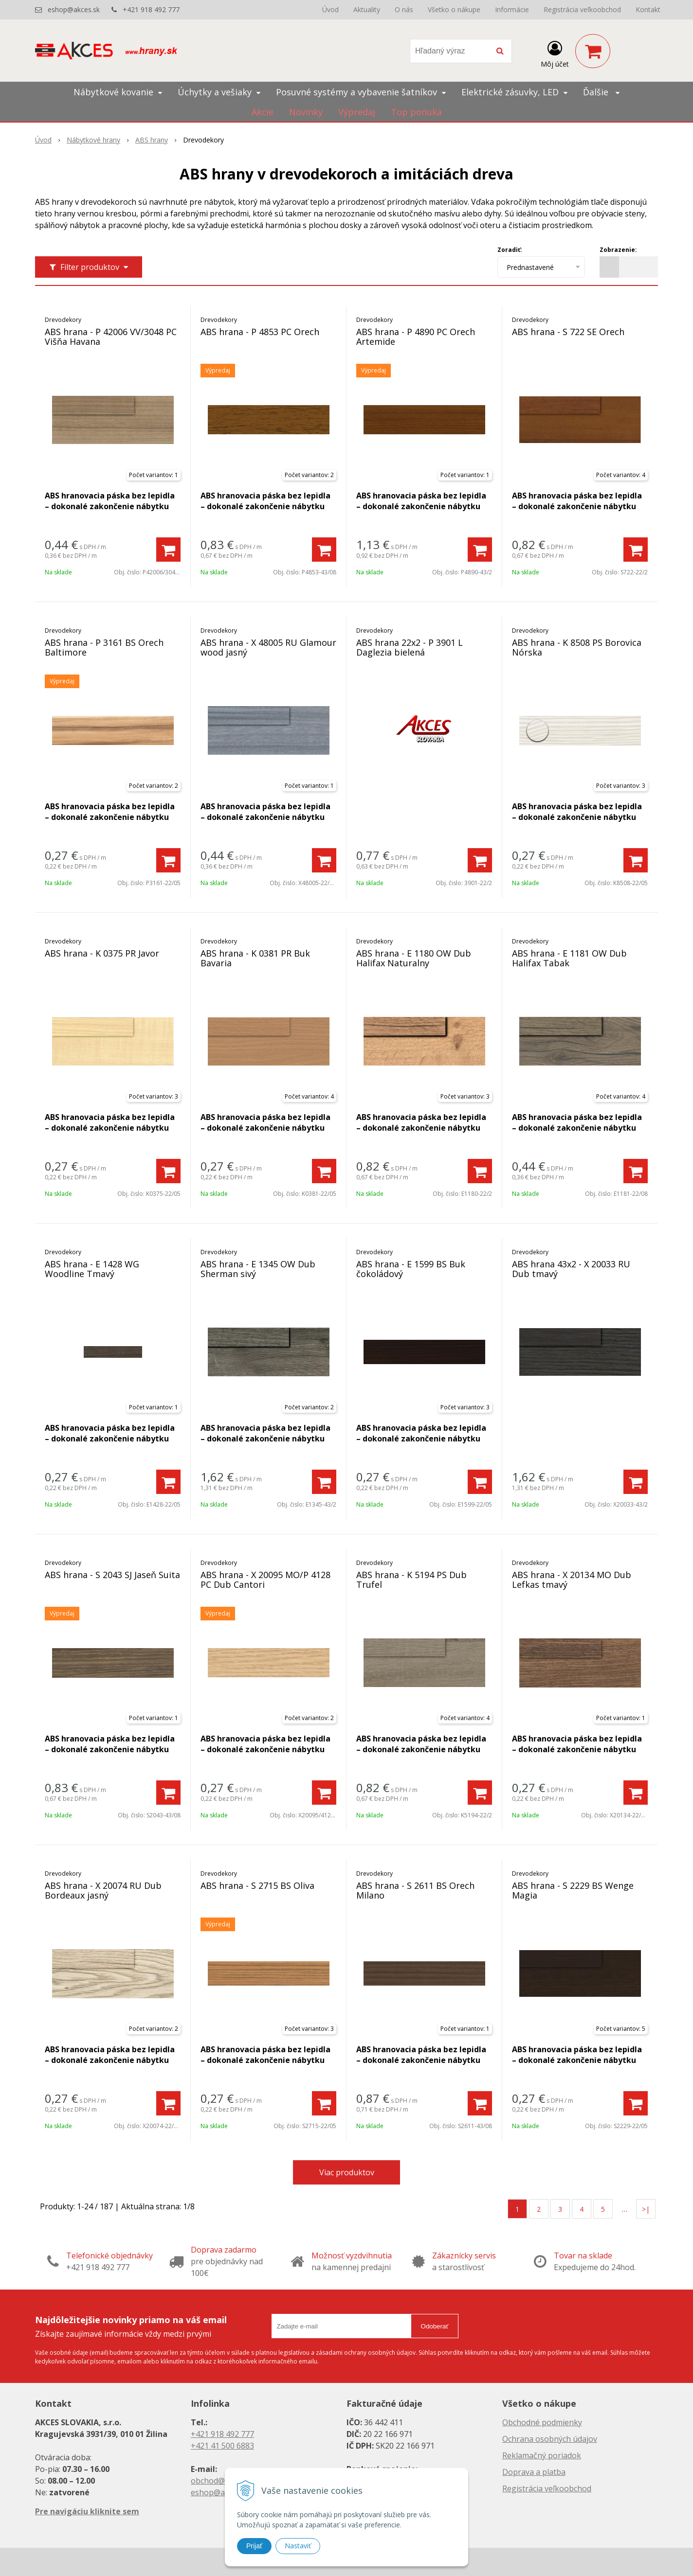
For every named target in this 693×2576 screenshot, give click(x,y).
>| (646, 2209)
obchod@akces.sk (223, 2480)
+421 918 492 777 (151, 9)
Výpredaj (356, 112)
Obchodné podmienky (542, 2422)
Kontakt (648, 9)
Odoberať (435, 2326)
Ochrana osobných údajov (549, 2439)
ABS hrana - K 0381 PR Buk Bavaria (255, 958)
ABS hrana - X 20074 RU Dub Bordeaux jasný (103, 1890)
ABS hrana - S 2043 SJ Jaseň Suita (112, 1575)
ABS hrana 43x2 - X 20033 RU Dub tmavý (571, 1268)
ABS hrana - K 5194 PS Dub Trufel (411, 1579)
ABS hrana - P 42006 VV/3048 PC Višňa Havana (111, 336)
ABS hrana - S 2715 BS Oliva (257, 1885)
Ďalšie (601, 92)
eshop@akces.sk (74, 9)
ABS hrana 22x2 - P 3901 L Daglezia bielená (409, 647)
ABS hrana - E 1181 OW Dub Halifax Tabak (569, 958)
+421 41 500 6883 (222, 2445)
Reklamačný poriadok (541, 2455)
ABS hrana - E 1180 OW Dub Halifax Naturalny (413, 958)
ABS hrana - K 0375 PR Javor (102, 953)
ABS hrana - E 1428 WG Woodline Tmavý (92, 1268)
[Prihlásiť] (555, 53)
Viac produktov (346, 2172)
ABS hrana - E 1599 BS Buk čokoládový (410, 1268)
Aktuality (366, 9)
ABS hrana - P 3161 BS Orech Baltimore (104, 647)
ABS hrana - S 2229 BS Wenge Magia (573, 1890)
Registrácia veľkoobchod (582, 9)
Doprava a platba (533, 2472)
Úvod (330, 9)
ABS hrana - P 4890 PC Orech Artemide (415, 336)
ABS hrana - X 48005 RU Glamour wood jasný (268, 647)
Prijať (254, 2546)
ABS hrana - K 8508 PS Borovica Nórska (576, 647)
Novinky (306, 112)
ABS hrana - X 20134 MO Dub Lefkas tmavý (571, 1579)
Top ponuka (416, 112)
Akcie (263, 112)
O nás (404, 9)
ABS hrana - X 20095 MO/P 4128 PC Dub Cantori (265, 1579)
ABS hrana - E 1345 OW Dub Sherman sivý (258, 1268)
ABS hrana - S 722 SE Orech (568, 332)
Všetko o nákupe (454, 9)
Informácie (512, 9)
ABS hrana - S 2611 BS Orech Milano (415, 1890)
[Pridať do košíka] (168, 549)
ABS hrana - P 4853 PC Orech (260, 332)
